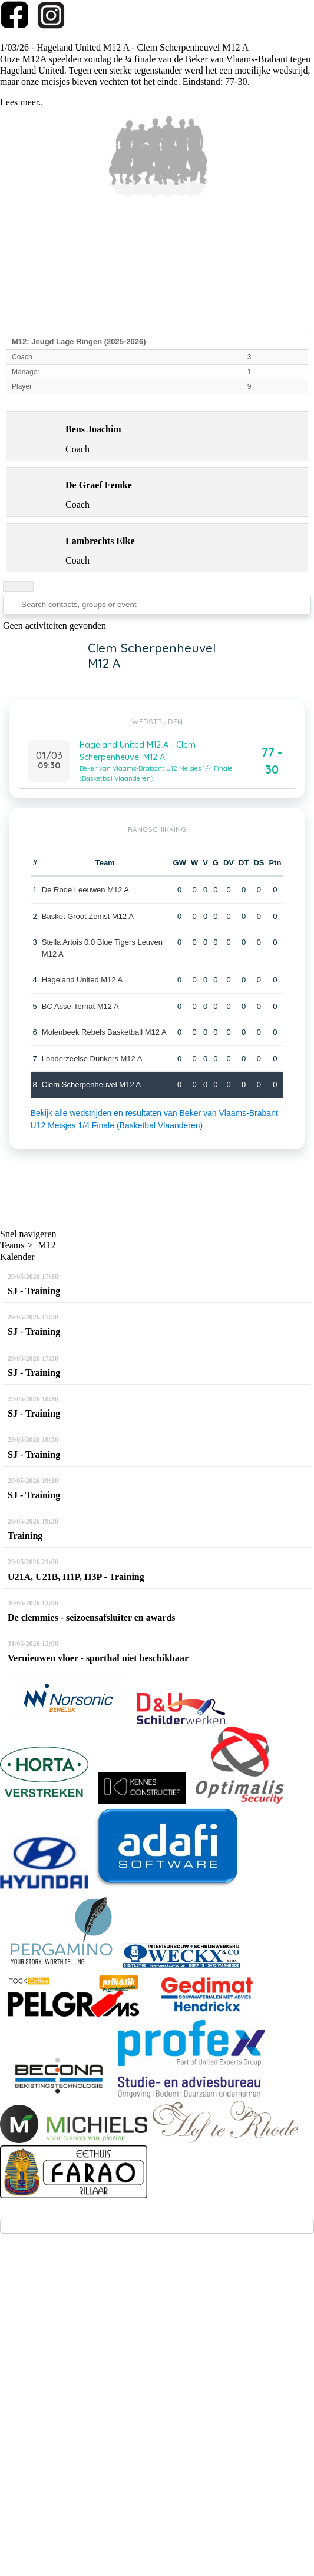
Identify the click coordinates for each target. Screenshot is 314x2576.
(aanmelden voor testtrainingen (76, 2363)
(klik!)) (205, 2363)
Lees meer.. (21, 102)
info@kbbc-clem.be (53, 2342)
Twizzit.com (202, 2425)
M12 (47, 1245)
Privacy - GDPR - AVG (158, 2453)
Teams (12, 1245)
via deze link (165, 2363)
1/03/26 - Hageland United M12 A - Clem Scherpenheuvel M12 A (124, 47)
